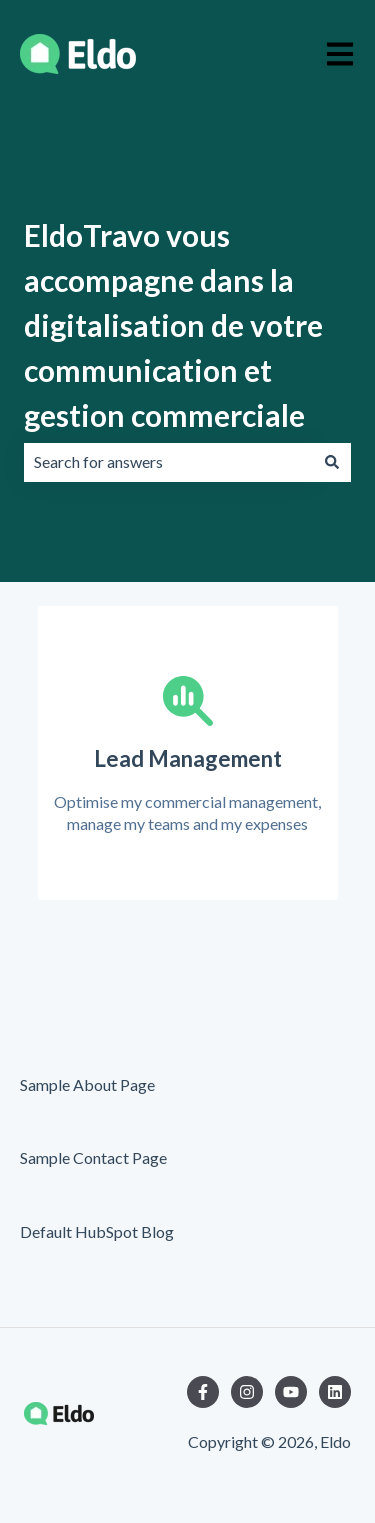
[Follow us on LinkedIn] (335, 1392)
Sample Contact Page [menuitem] (93, 1157)
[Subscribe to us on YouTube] (291, 1392)
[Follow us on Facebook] (203, 1392)
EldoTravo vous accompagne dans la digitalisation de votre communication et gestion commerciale (173, 325)
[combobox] (168, 462)
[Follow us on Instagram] (247, 1392)
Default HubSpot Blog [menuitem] (97, 1231)
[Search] (332, 462)
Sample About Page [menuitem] (87, 1084)
